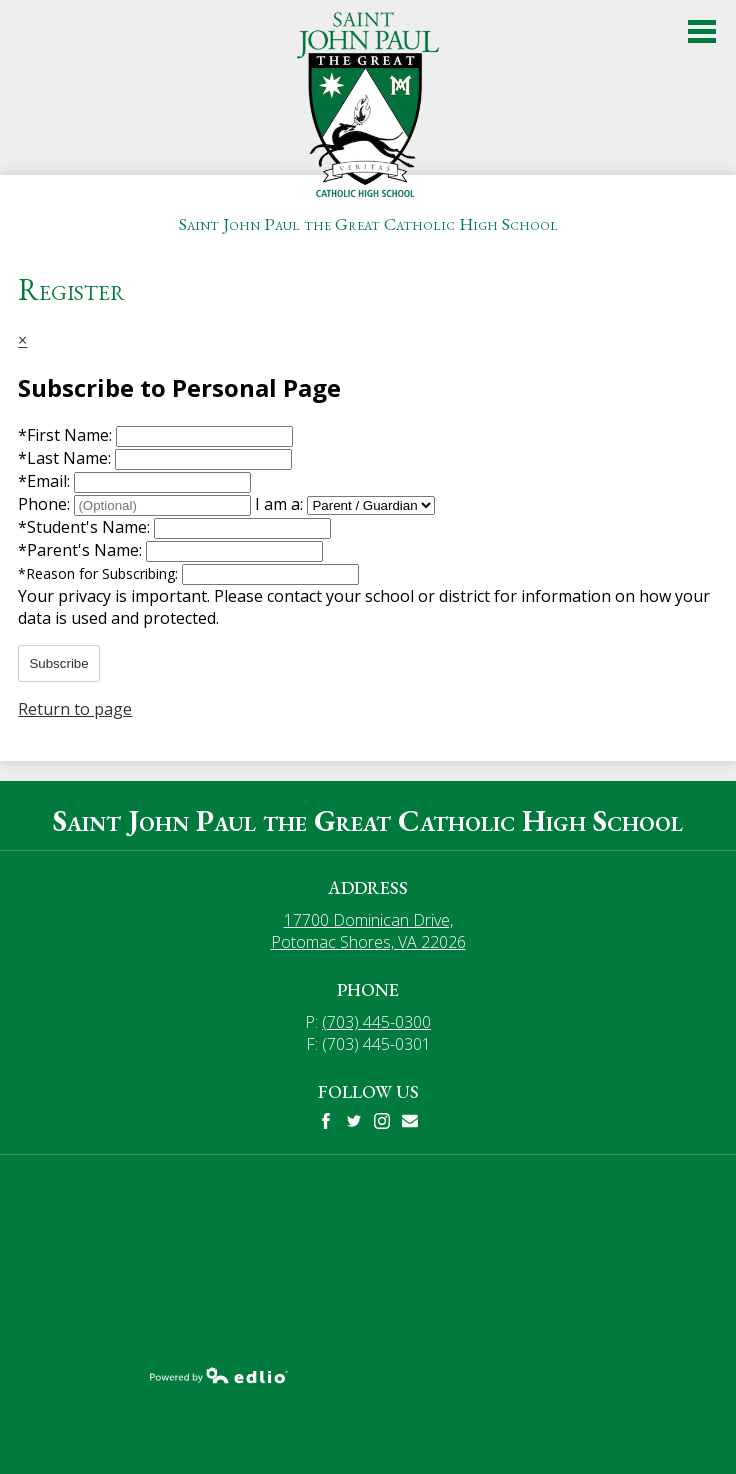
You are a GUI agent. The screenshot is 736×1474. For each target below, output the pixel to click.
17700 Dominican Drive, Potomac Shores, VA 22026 (368, 931)
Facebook (326, 1121)
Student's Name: (86, 527)
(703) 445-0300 (376, 1022)
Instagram (382, 1121)
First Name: (67, 435)
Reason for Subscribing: (100, 573)
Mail (410, 1121)
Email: (46, 481)
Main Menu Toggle (702, 31)
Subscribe (58, 663)
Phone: (46, 504)
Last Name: (66, 458)
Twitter (354, 1121)
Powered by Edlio (219, 1375)
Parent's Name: (82, 550)
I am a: (279, 504)
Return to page (75, 709)
